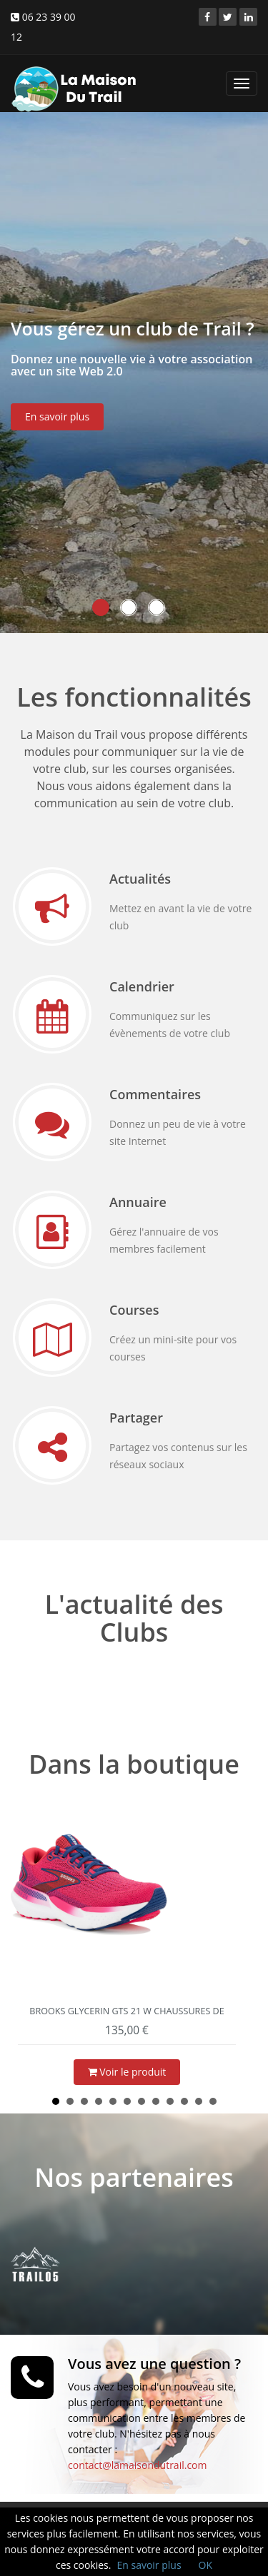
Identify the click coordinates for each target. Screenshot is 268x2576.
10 (184, 2101)
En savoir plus (57, 423)
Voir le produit (127, 2072)
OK (205, 2565)
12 (213, 2101)
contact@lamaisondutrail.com (137, 2465)
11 (198, 2101)
